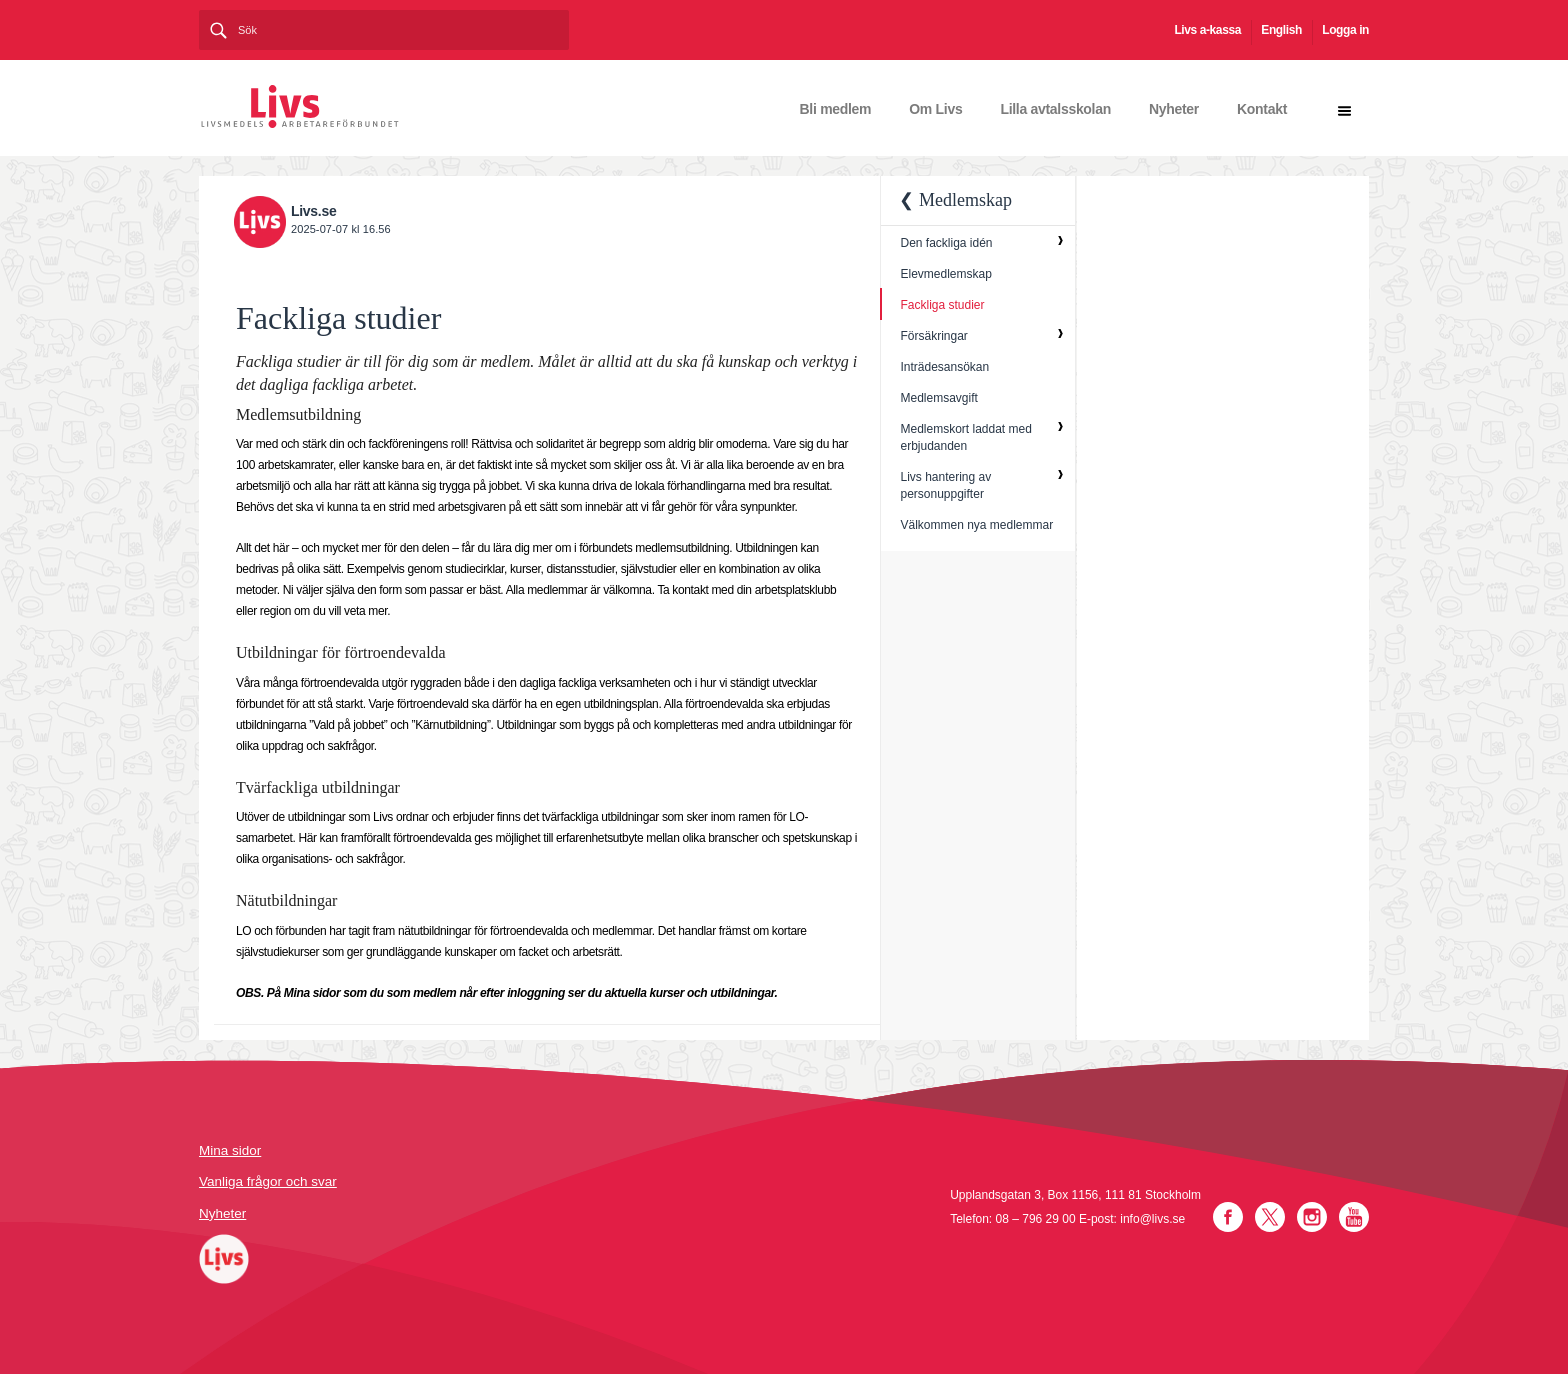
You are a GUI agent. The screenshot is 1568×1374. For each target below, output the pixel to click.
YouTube (1354, 1217)
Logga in (1345, 30)
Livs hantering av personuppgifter (945, 485)
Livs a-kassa (1207, 30)
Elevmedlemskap (945, 274)
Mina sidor (230, 1150)
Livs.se (313, 211)
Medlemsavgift (938, 398)
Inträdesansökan (944, 367)
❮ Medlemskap (955, 200)
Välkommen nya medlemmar (976, 525)
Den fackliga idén (946, 243)
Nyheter (1174, 109)
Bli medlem (836, 109)
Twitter (1270, 1217)
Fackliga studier (942, 305)
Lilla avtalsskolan (1055, 109)
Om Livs (935, 109)
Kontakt (1262, 109)
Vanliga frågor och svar (268, 1181)
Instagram (1312, 1217)
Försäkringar (933, 336)
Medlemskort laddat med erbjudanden (965, 437)
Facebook (1228, 1217)
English (1281, 30)
